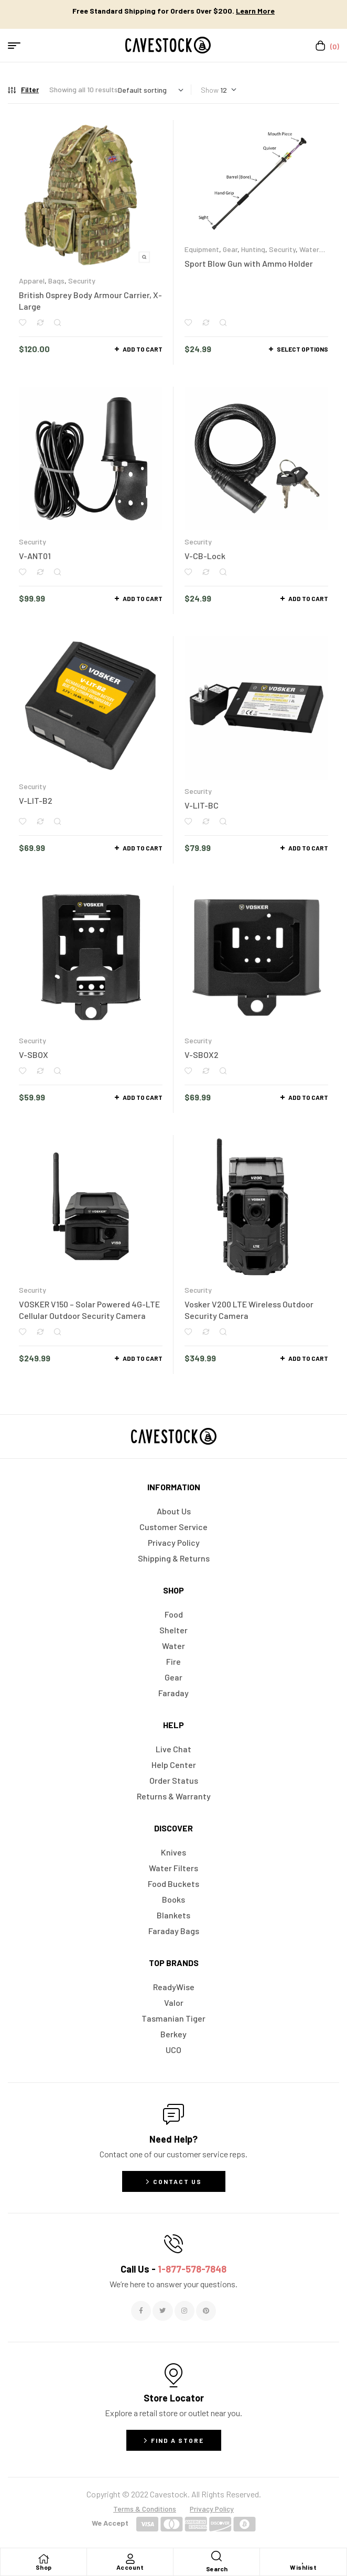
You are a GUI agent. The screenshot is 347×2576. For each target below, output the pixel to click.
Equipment (202, 249)
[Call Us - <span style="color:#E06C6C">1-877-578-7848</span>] (173, 2243)
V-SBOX (33, 1055)
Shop (44, 2567)
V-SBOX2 (202, 1055)
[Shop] (43, 2558)
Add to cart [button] (142, 349)
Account (130, 2567)
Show (210, 89)
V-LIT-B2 (35, 800)
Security (81, 280)
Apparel (32, 280)
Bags (56, 280)
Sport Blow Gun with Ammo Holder (249, 263)
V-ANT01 (35, 556)
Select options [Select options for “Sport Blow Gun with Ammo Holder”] (302, 349)
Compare (40, 322)
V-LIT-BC (202, 805)
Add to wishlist (22, 322)
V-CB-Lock (205, 556)
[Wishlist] (303, 2558)
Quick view (57, 322)
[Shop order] (150, 89)
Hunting (253, 249)
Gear (230, 249)
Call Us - (173, 2269)
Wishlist (303, 2567)
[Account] (130, 2558)
